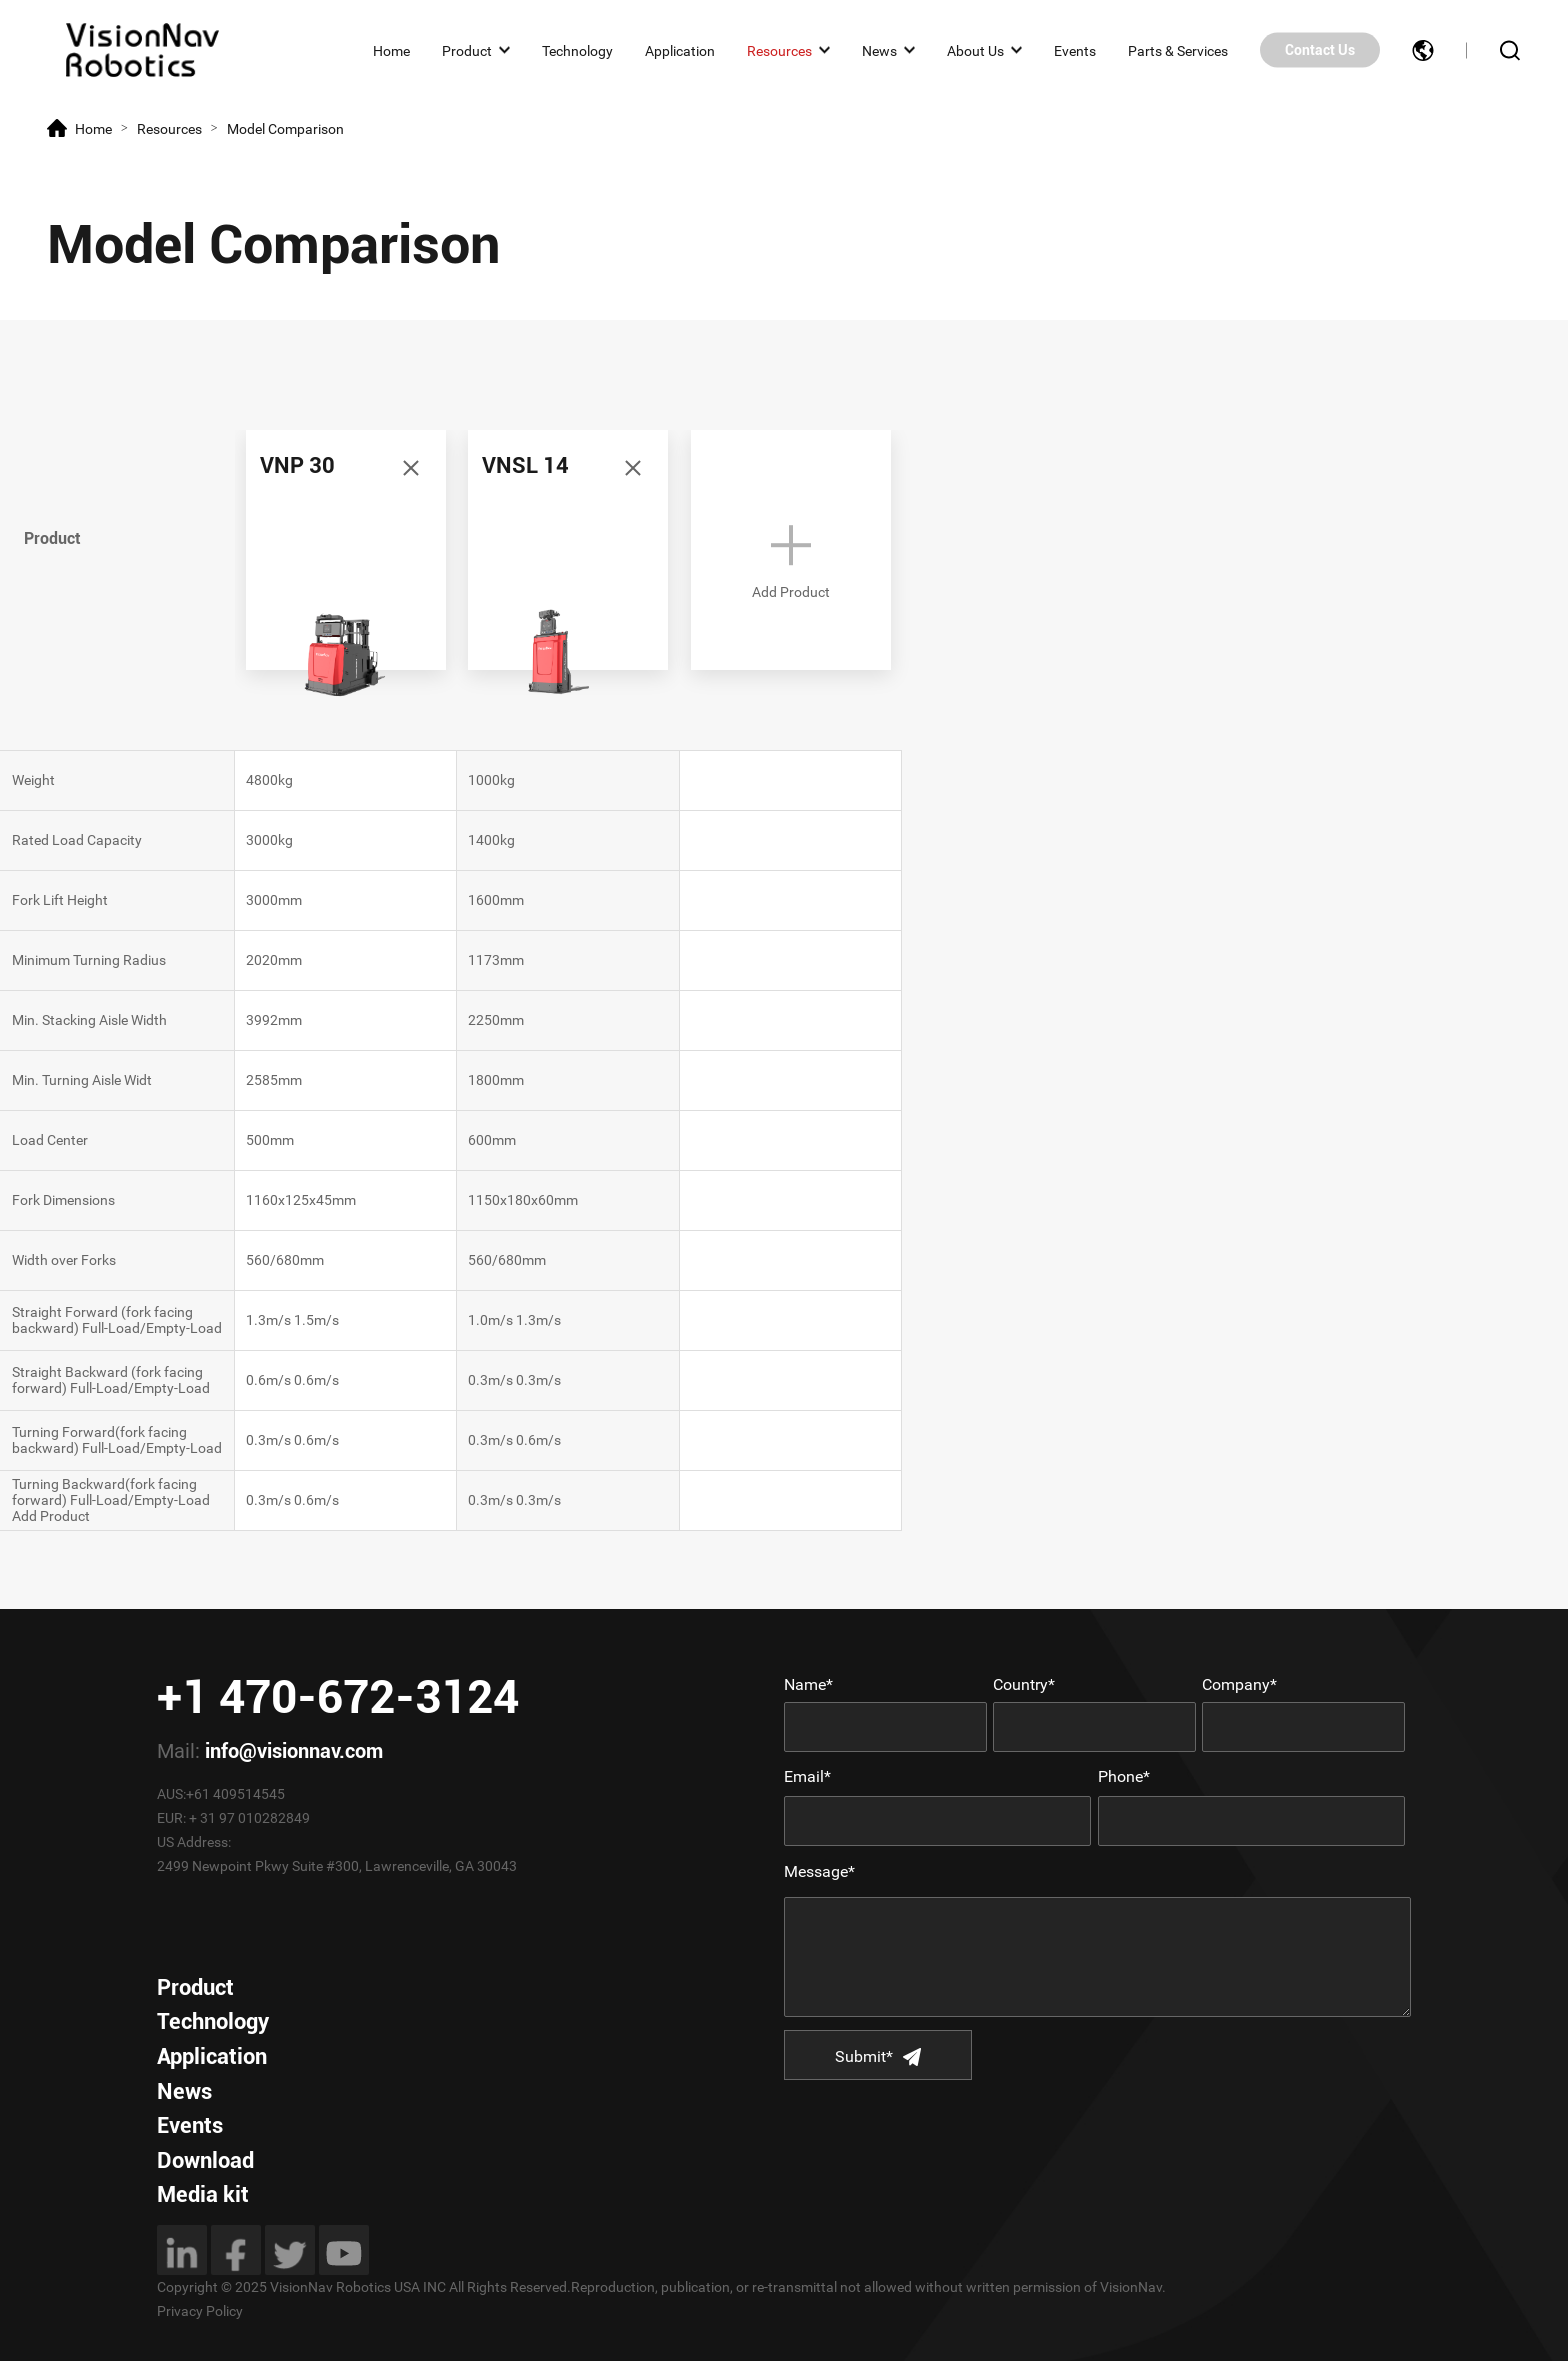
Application (680, 50)
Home (391, 50)
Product (467, 50)
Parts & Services (1178, 50)
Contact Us (1320, 50)
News (879, 50)
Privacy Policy (200, 2311)
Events (1075, 50)
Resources (779, 50)
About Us (975, 50)
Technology (577, 50)
